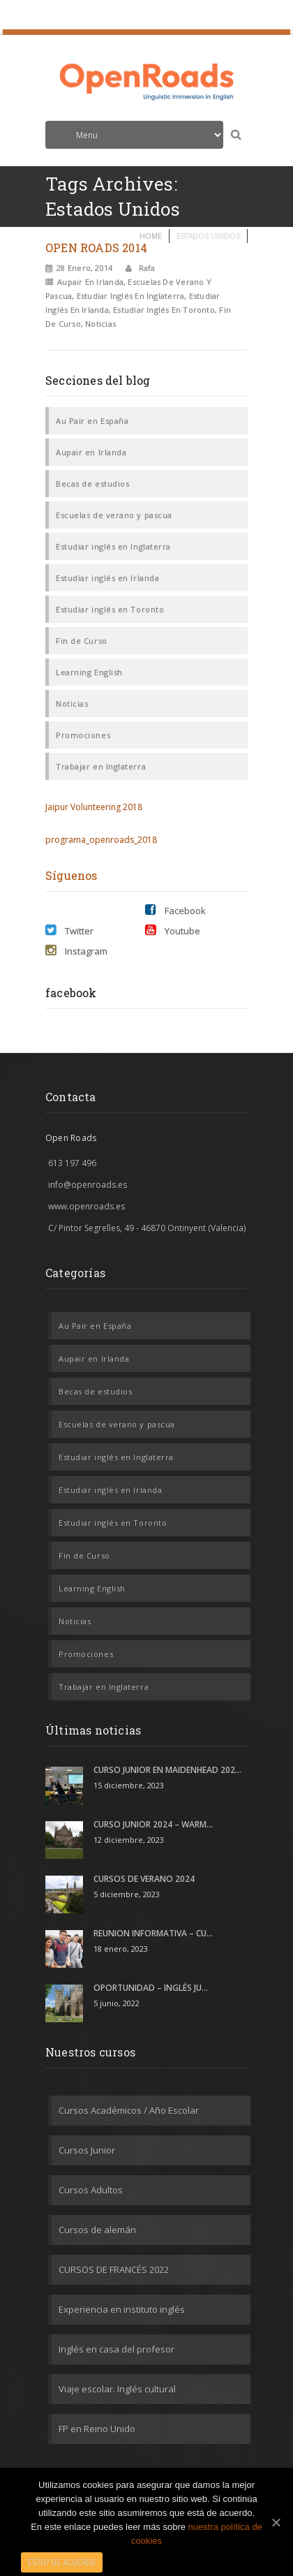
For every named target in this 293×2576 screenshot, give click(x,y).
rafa (146, 268)
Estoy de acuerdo (62, 2562)
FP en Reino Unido (97, 2428)
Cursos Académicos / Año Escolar (129, 2110)
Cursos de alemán (97, 2229)
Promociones (83, 735)
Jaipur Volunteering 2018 (93, 807)
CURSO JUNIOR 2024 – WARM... (153, 1824)
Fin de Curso (81, 640)
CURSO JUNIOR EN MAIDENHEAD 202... (167, 1770)
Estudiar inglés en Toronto (164, 309)
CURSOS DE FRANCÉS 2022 (114, 2269)
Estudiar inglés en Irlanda (107, 578)
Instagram (76, 950)
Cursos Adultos (91, 2190)
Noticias (100, 323)
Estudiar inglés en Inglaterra (130, 295)
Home (151, 236)
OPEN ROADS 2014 (96, 247)
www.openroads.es (86, 1206)
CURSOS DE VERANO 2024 (144, 1879)
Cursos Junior (87, 2150)
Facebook (175, 910)
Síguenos (71, 875)
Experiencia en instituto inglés (122, 2309)
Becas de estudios (92, 483)
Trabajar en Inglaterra (101, 766)
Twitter (69, 930)
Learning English (89, 672)
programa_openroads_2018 (101, 840)
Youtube (172, 930)
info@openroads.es (87, 1185)
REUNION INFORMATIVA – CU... (153, 1933)
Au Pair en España (92, 420)
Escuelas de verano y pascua (114, 515)
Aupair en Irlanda (90, 282)
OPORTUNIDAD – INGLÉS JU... (150, 1988)
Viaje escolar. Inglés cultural (117, 2389)
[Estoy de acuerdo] (276, 2522)
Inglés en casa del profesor (116, 2349)
